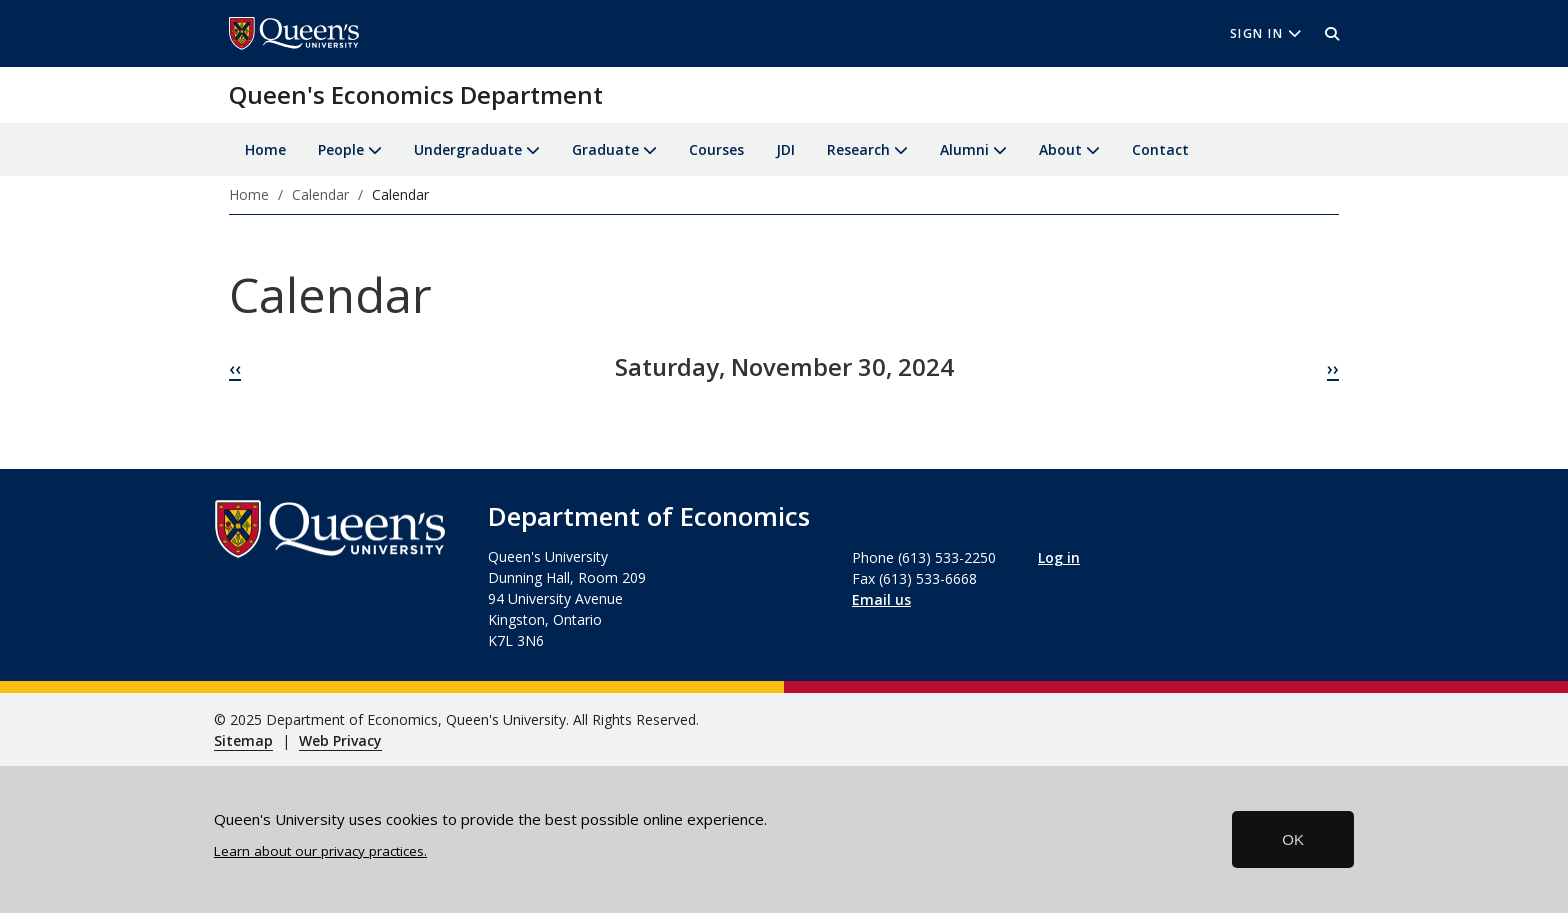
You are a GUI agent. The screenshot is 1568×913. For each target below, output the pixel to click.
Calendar (320, 194)
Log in (1059, 557)
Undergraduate (468, 149)
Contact (1160, 149)
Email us (881, 599)
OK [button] (1293, 839)
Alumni (964, 149)
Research (858, 149)
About (1060, 149)
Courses (716, 149)
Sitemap (243, 740)
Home (265, 149)
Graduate (605, 149)
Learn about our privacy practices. (320, 851)
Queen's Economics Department (416, 94)
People (341, 149)
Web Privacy (340, 740)
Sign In (1266, 33)
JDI (785, 149)
